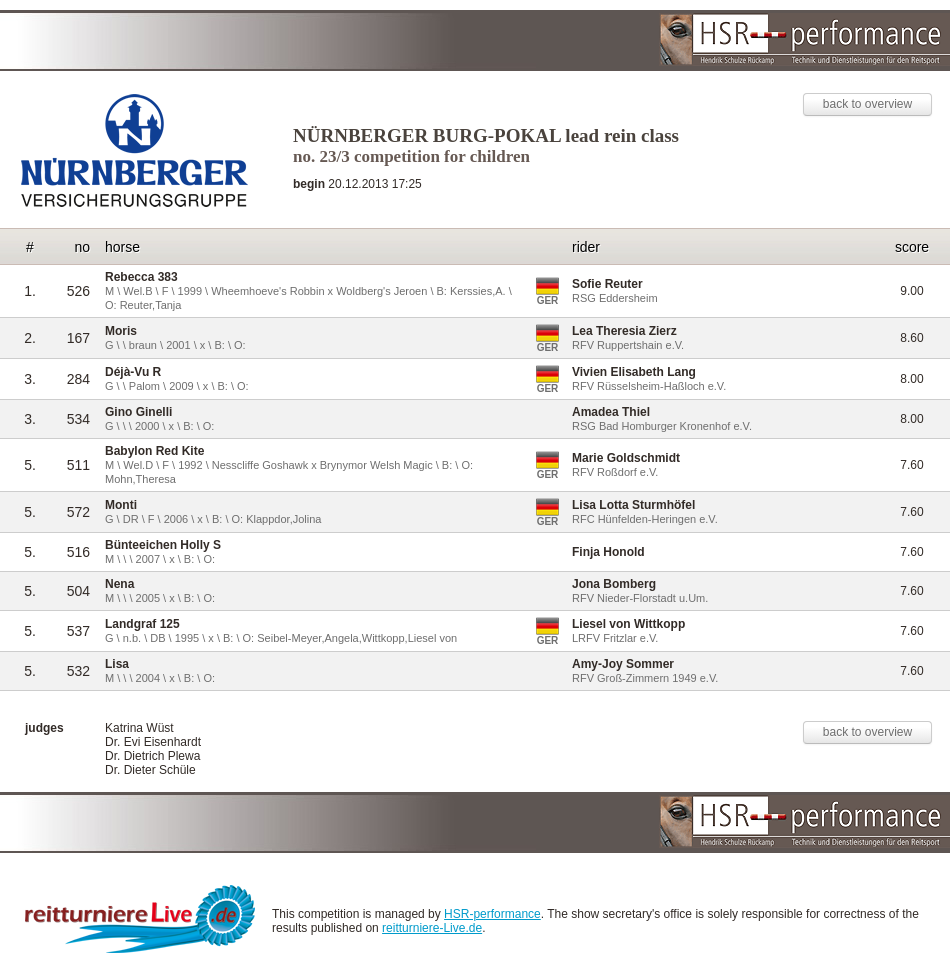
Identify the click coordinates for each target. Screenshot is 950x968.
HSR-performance (492, 914)
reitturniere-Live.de (432, 928)
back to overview (867, 104)
